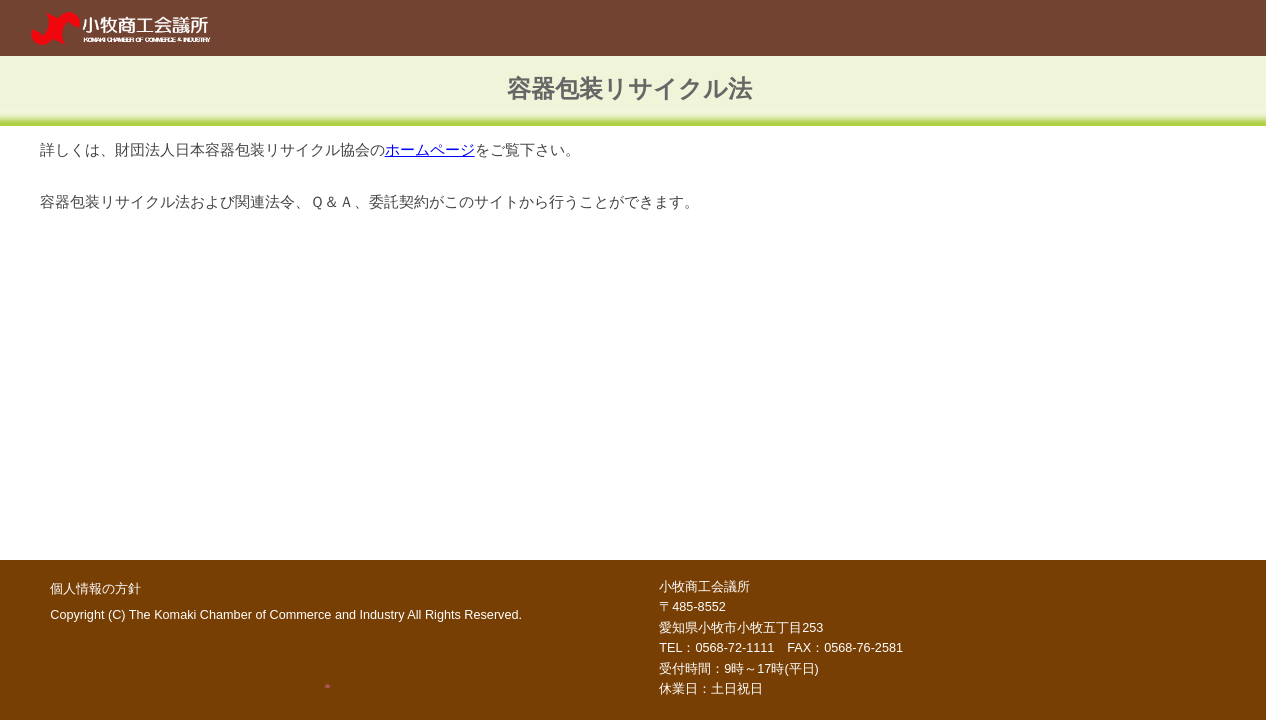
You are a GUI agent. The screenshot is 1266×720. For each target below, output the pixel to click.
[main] (633, 91)
